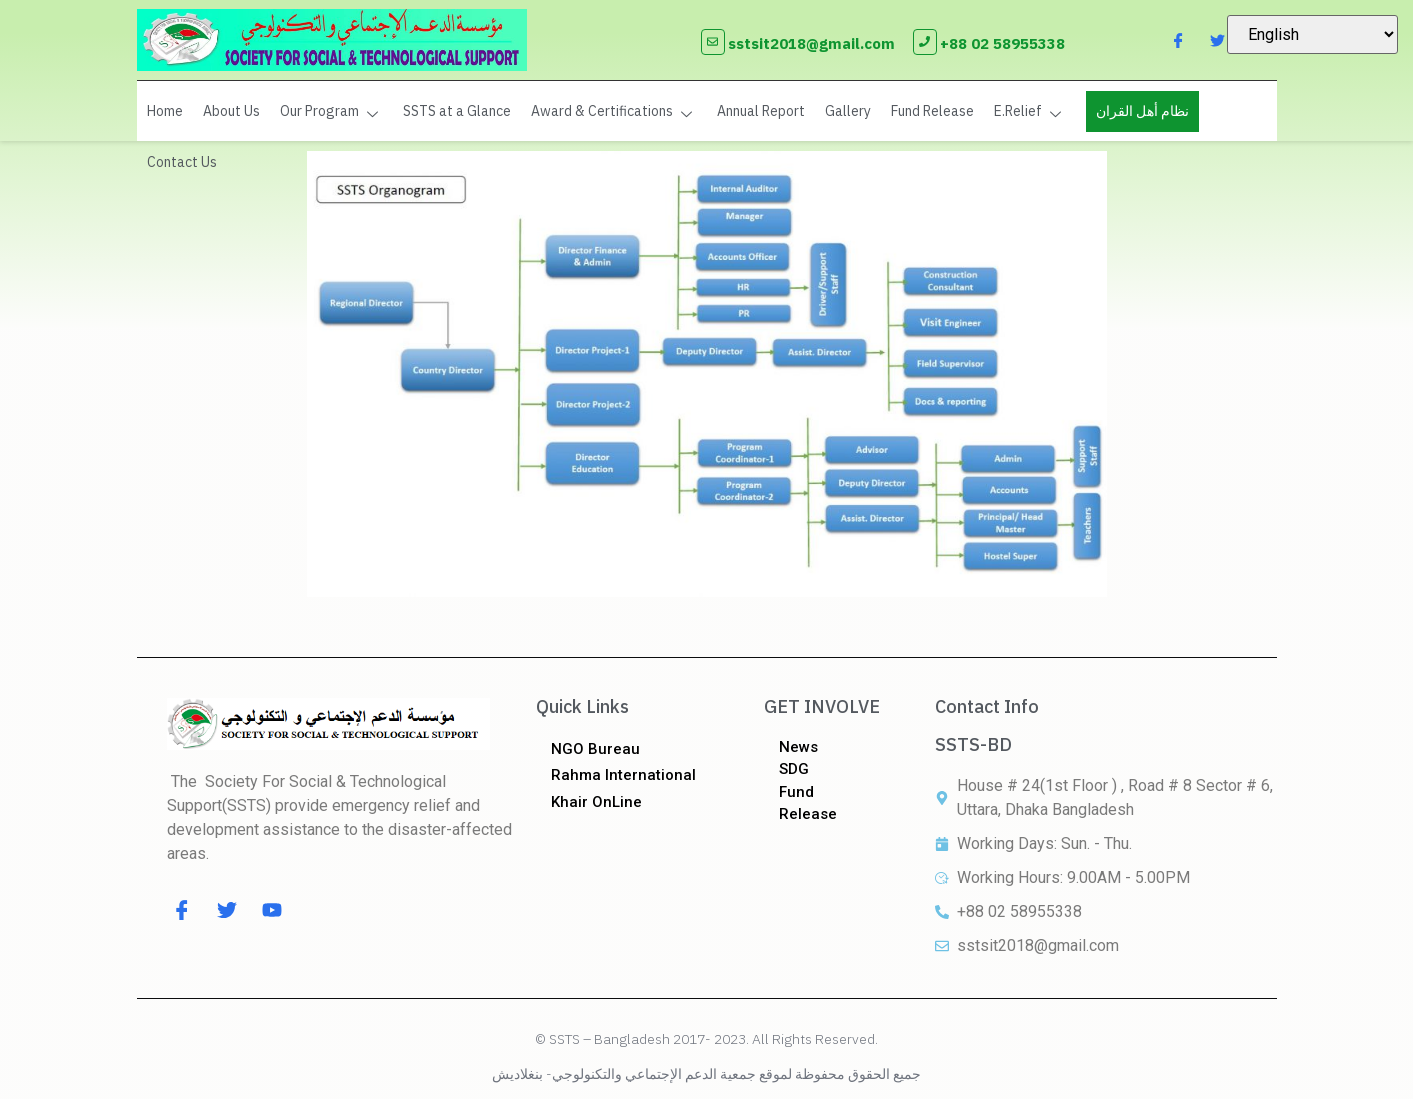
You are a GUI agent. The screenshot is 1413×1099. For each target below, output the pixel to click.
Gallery (848, 111)
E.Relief (1030, 111)
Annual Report (761, 111)
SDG (794, 769)
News (798, 747)
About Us (231, 111)
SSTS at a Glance (457, 111)
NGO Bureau (595, 749)
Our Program (331, 111)
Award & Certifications (614, 111)
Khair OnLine (596, 802)
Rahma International (623, 775)
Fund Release (932, 111)
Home (165, 111)
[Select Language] (1312, 34)
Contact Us (182, 162)
